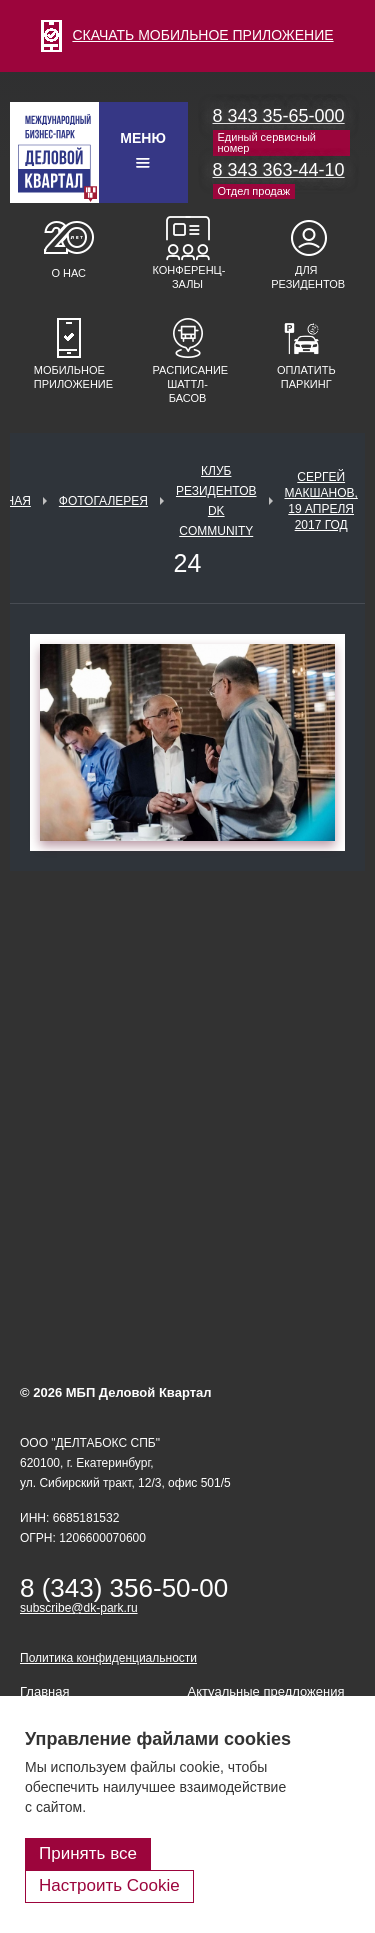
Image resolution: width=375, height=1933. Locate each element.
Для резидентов (306, 277)
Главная (44, 1691)
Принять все (88, 1853)
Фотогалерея (103, 501)
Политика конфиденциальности (108, 1658)
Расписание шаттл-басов (188, 384)
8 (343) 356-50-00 (124, 1588)
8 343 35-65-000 (279, 116)
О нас (68, 273)
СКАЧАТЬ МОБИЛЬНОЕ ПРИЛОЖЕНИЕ (187, 35)
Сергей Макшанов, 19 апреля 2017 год (321, 501)
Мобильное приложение (69, 377)
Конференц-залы (188, 277)
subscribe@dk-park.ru (79, 1608)
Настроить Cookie (109, 1885)
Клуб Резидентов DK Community (216, 501)
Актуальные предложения (266, 1691)
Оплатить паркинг (306, 377)
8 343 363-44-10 (279, 170)
